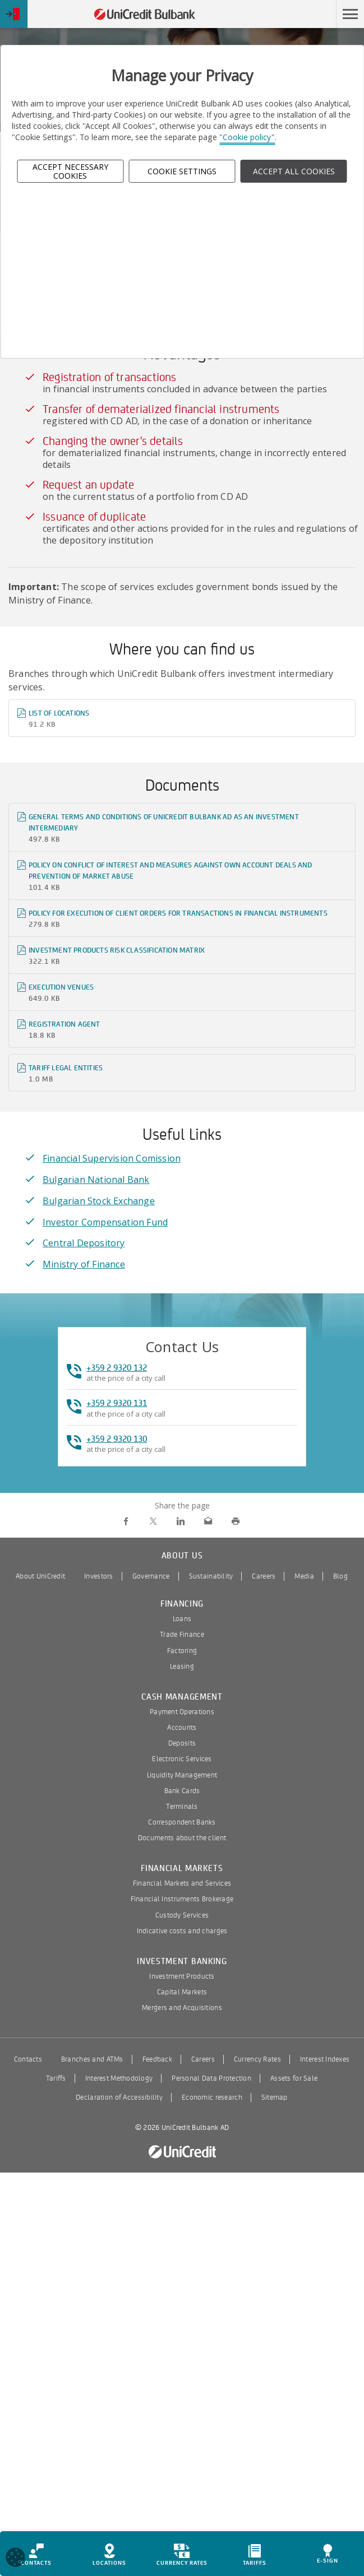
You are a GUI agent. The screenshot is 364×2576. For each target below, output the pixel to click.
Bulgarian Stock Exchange (99, 1201)
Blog (340, 1576)
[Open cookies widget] (15, 2558)
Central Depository (84, 1243)
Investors (98, 1576)
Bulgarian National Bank (96, 1179)
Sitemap (274, 2097)
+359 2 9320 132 (116, 1368)
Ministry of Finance (84, 1264)
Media (304, 1576)
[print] (236, 1521)
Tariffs (56, 2078)
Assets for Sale (293, 2078)
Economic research (212, 2097)
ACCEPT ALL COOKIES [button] (294, 171)
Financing (182, 1604)
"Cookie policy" (247, 137)
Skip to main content (287, 14)
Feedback (157, 2059)
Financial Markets (182, 1868)
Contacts (28, 2059)
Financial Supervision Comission (112, 1158)
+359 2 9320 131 (116, 1403)
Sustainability (211, 1576)
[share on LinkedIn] (181, 1521)
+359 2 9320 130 (116, 1439)
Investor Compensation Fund (105, 1222)
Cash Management (181, 1697)
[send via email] (208, 1521)
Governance (151, 1576)
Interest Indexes (324, 2059)
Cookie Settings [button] (182, 171)
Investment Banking (182, 1961)
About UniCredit (40, 1576)
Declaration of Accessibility (119, 2097)
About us (182, 1556)
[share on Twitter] (153, 1521)
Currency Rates (257, 2059)
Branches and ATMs (92, 2059)
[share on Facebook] (126, 1521)
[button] (350, 14)
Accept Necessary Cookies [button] (70, 170)
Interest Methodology (119, 2078)
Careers (263, 1576)
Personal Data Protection (211, 2078)
